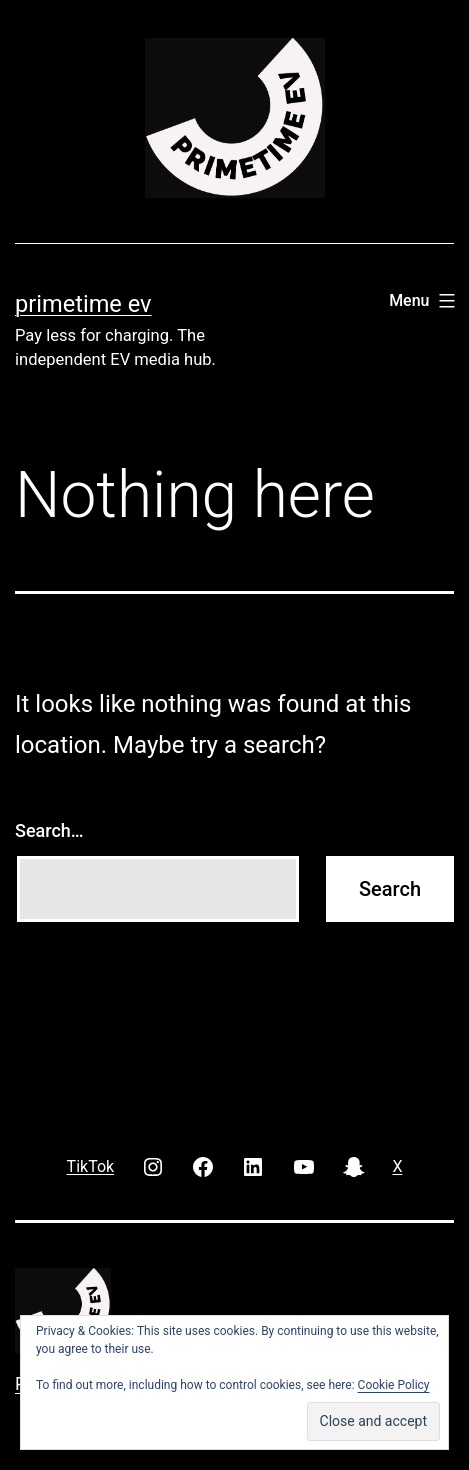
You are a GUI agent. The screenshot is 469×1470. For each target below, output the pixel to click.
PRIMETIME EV (83, 304)
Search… (49, 830)
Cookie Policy (394, 1385)
